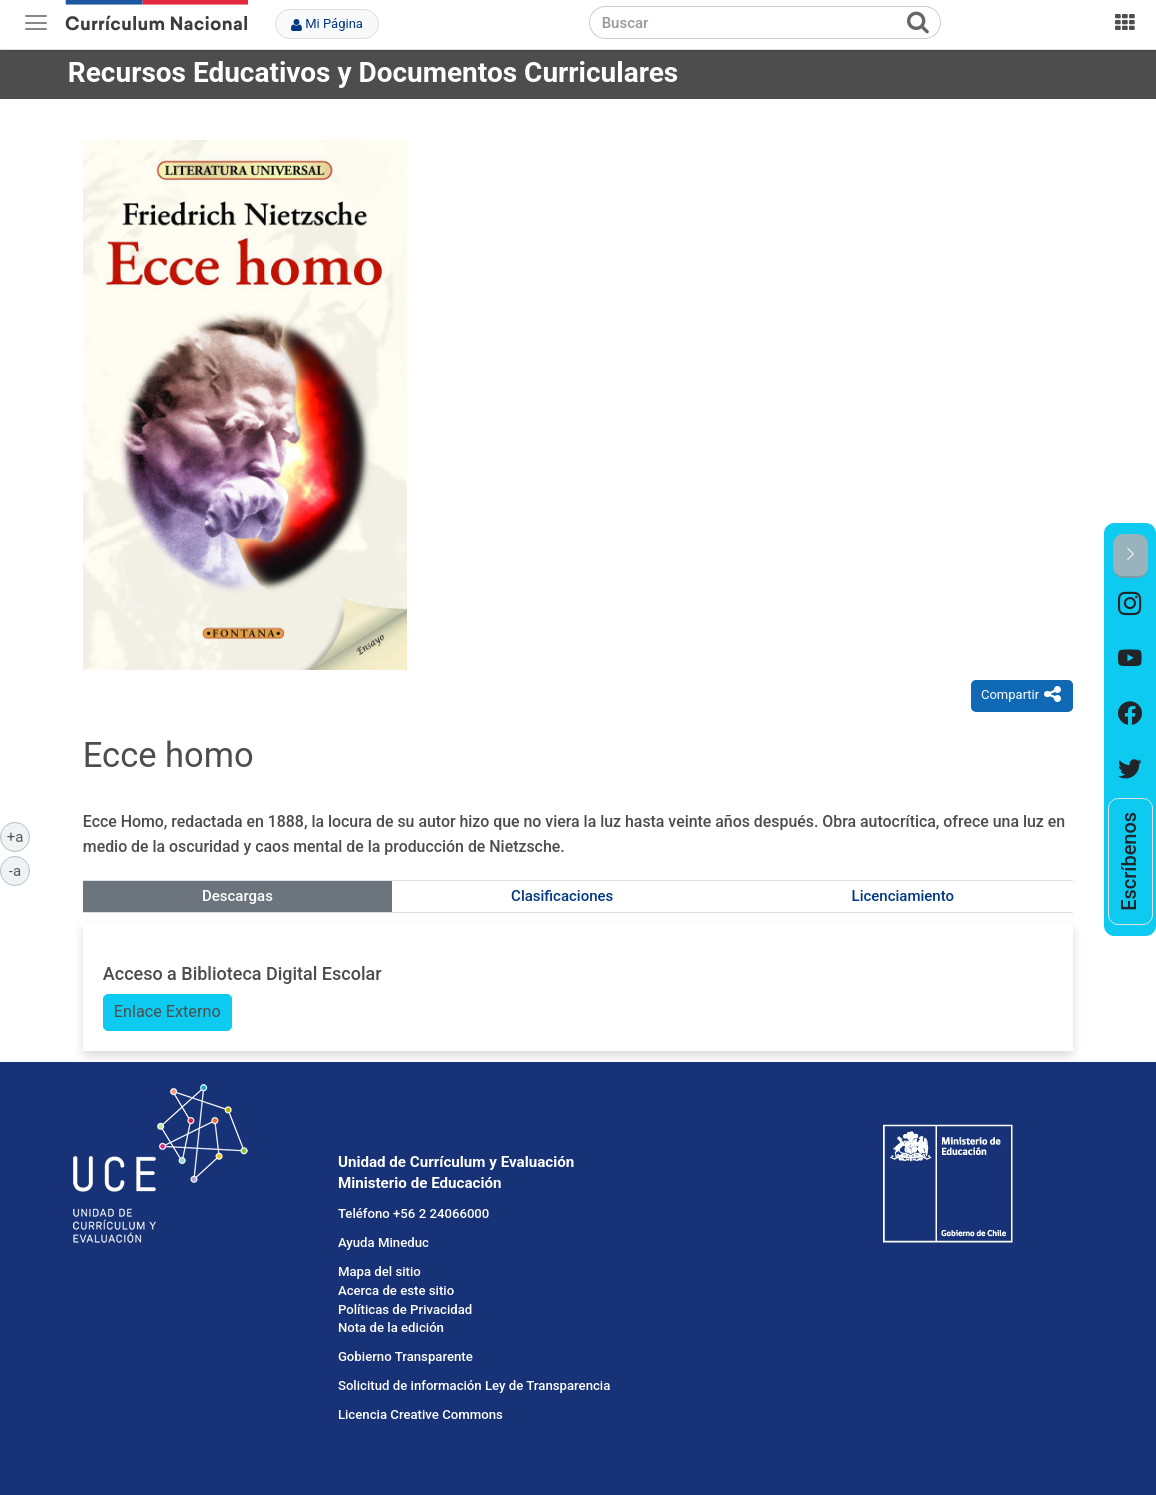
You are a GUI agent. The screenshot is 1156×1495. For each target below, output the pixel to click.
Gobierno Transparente (405, 1356)
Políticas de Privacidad (405, 1309)
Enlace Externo (167, 1011)
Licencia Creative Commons (420, 1414)
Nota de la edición (391, 1327)
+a (18, 836)
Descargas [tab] (237, 896)
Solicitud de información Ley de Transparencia (474, 1385)
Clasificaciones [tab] (562, 896)
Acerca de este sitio (396, 1290)
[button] (1130, 555)
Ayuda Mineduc (383, 1242)
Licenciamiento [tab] (903, 896)
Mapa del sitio (379, 1271)
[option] (1130, 605)
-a (19, 870)
